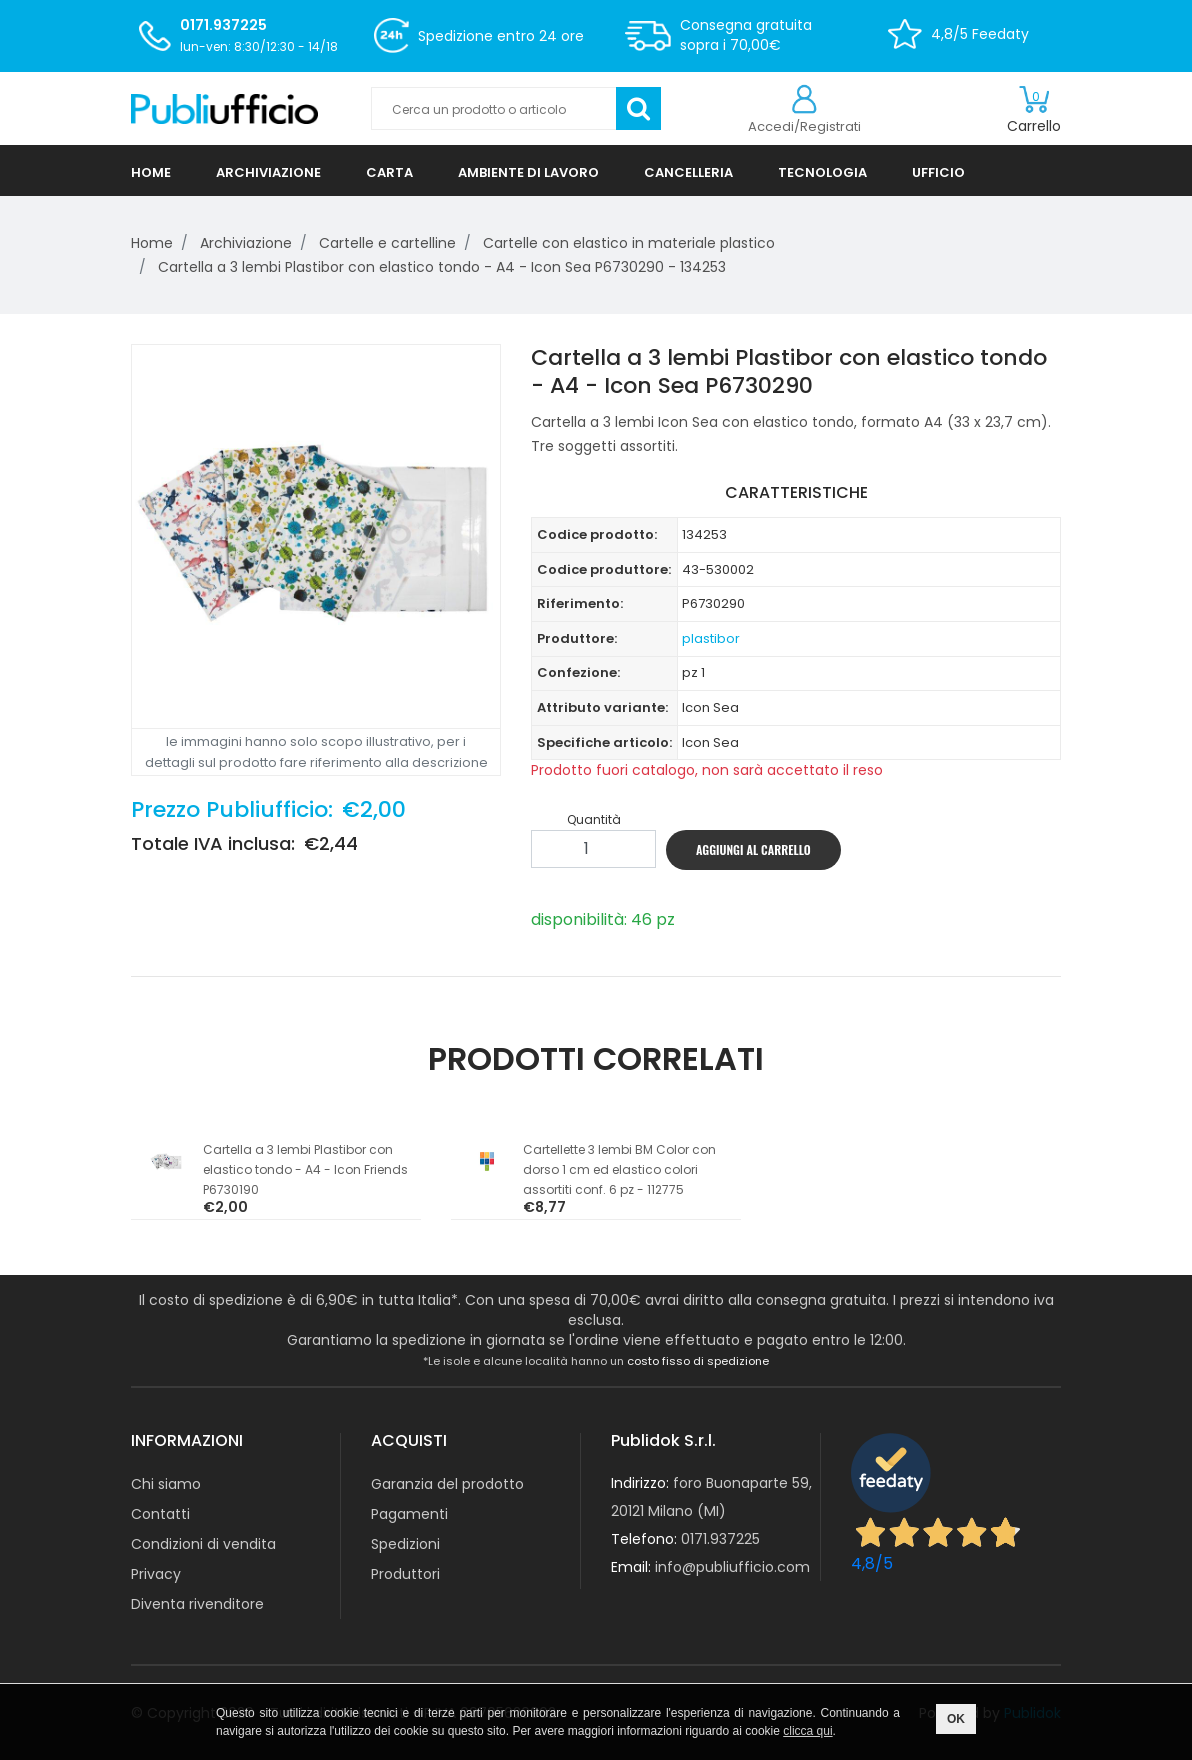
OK (956, 1719)
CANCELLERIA (688, 172)
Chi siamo (166, 1484)
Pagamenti (409, 1514)
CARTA (389, 172)
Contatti (160, 1514)
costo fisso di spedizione (698, 1361)
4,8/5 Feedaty (980, 34)
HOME (151, 172)
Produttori (405, 1574)
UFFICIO (938, 172)
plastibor (711, 638)
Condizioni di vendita (203, 1544)
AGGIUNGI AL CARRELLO (753, 849)
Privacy (156, 1574)
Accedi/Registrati (804, 126)
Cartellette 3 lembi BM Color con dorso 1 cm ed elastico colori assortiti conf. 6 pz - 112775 (619, 1169)
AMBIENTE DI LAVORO (528, 172)
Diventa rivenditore (197, 1604)
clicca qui (807, 1731)
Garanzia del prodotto (447, 1484)
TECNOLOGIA (822, 172)
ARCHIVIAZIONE (268, 172)
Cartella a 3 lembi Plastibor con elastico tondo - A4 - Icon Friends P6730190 (305, 1169)
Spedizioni (405, 1544)
